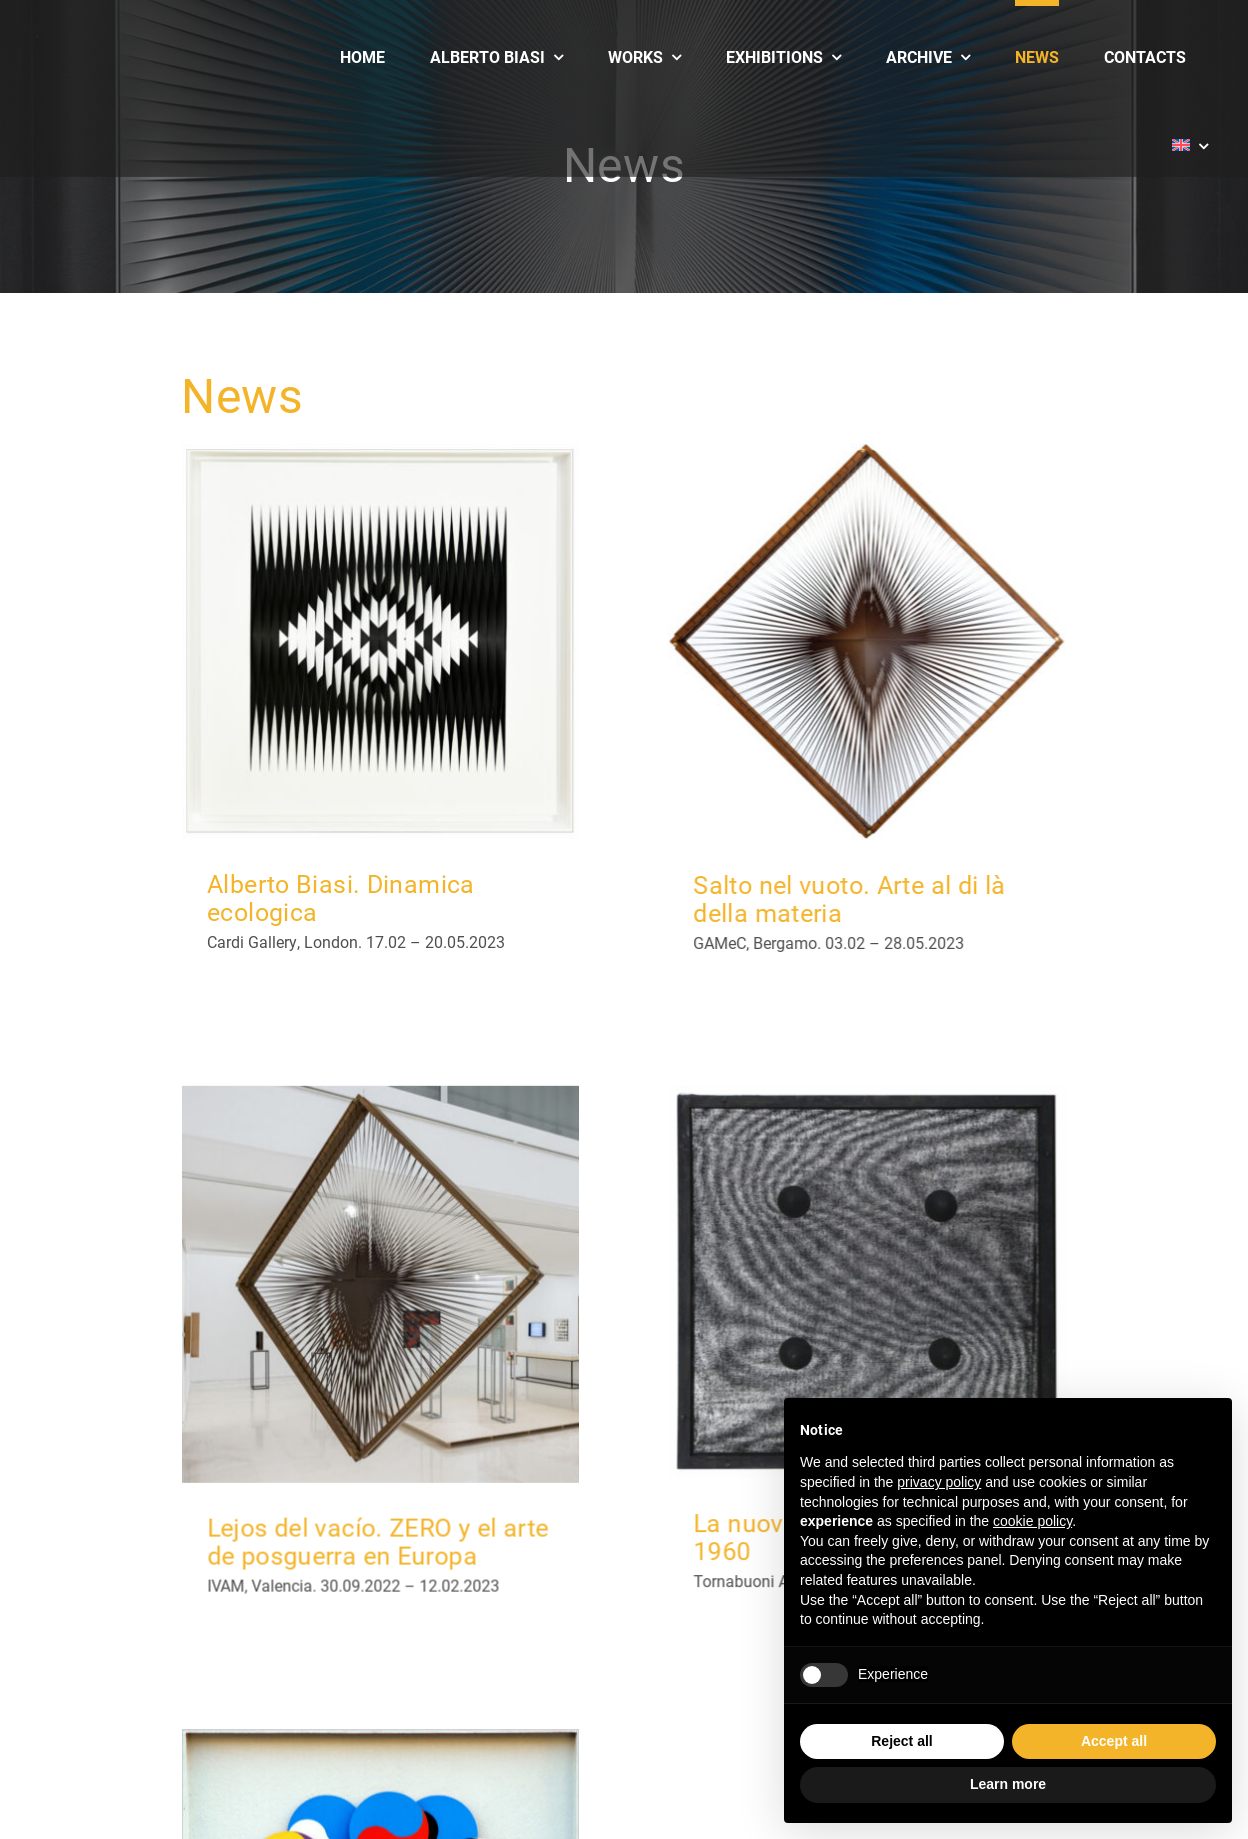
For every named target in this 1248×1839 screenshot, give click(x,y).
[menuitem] (1190, 132)
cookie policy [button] (1032, 1521)
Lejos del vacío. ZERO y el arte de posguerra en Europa (442, 1478)
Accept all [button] (1114, 1741)
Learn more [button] (1008, 1784)
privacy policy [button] (939, 1482)
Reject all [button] (901, 1741)
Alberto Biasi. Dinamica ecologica (341, 897)
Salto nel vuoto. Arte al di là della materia (833, 898)
